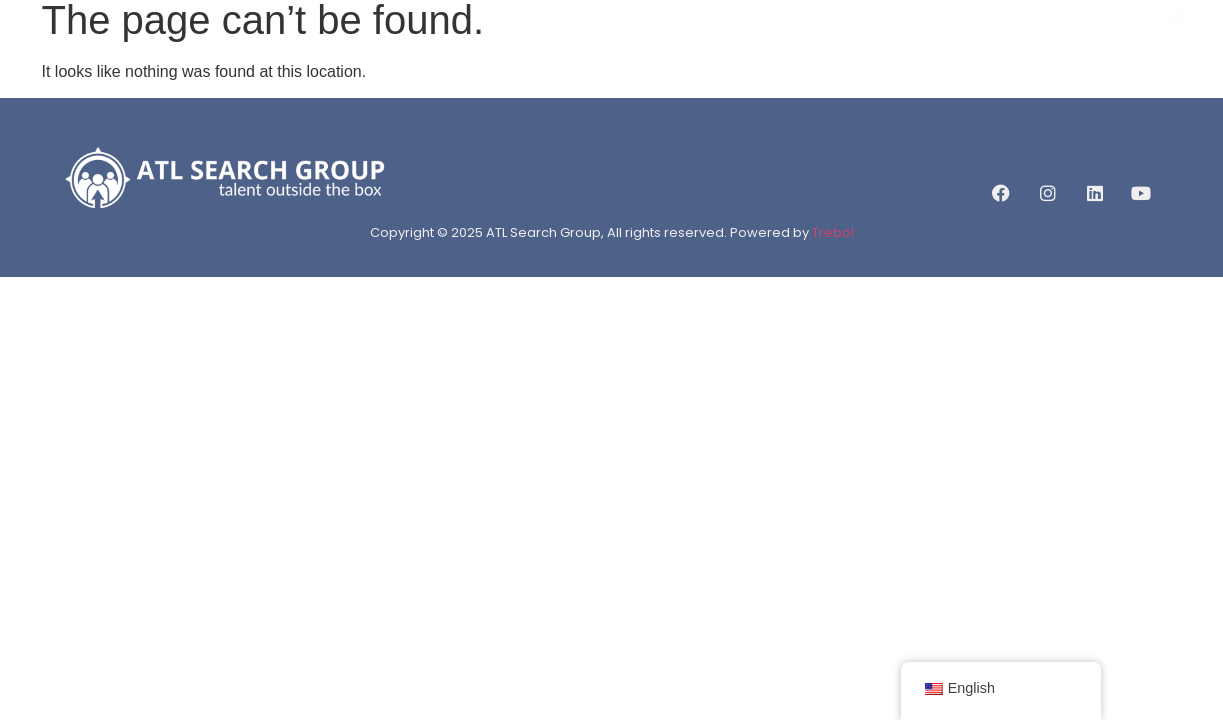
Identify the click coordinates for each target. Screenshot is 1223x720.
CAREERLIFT (808, 62)
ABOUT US (456, 62)
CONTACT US (926, 62)
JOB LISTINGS (688, 62)
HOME (367, 62)
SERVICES (566, 62)
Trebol (833, 232)
